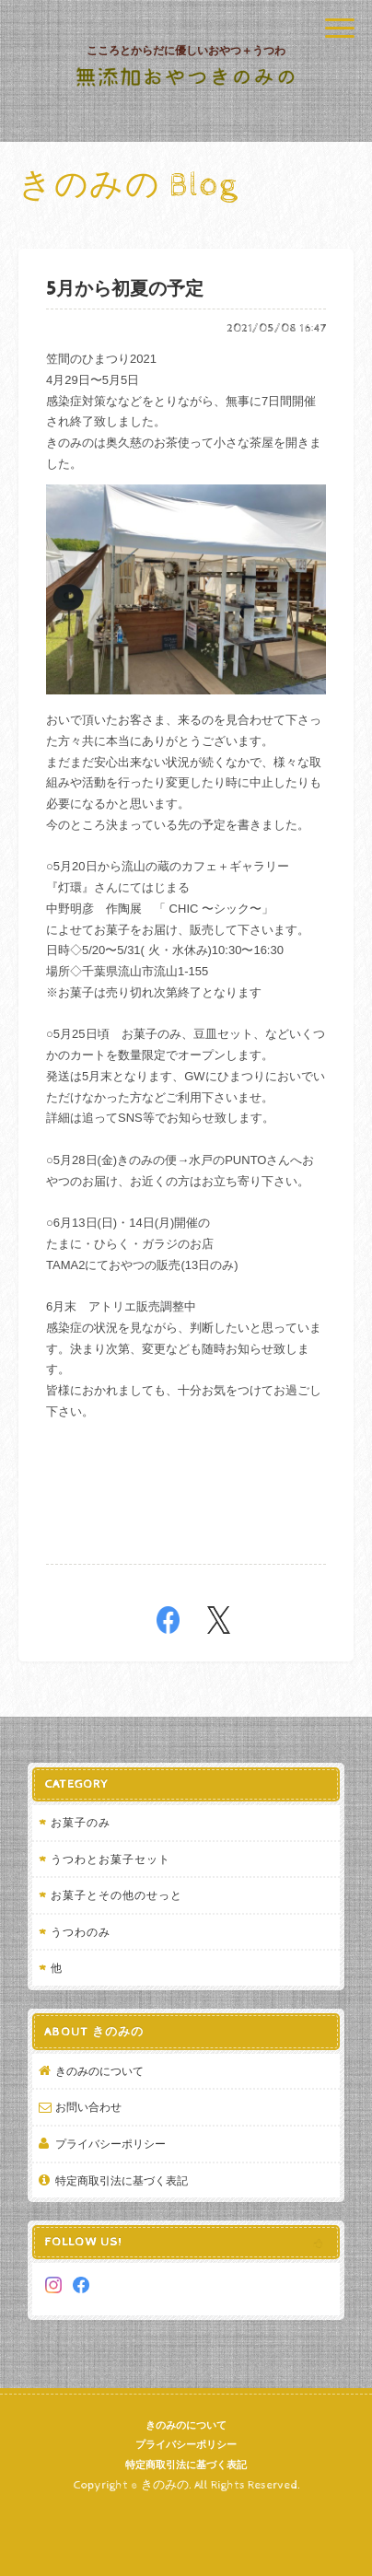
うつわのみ (80, 1932)
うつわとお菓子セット (110, 1859)
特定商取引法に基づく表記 (121, 2180)
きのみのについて (99, 2071)
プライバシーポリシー (110, 2144)
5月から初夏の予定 (124, 289)
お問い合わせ (88, 2107)
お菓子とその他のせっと (116, 1895)
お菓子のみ (80, 1822)
